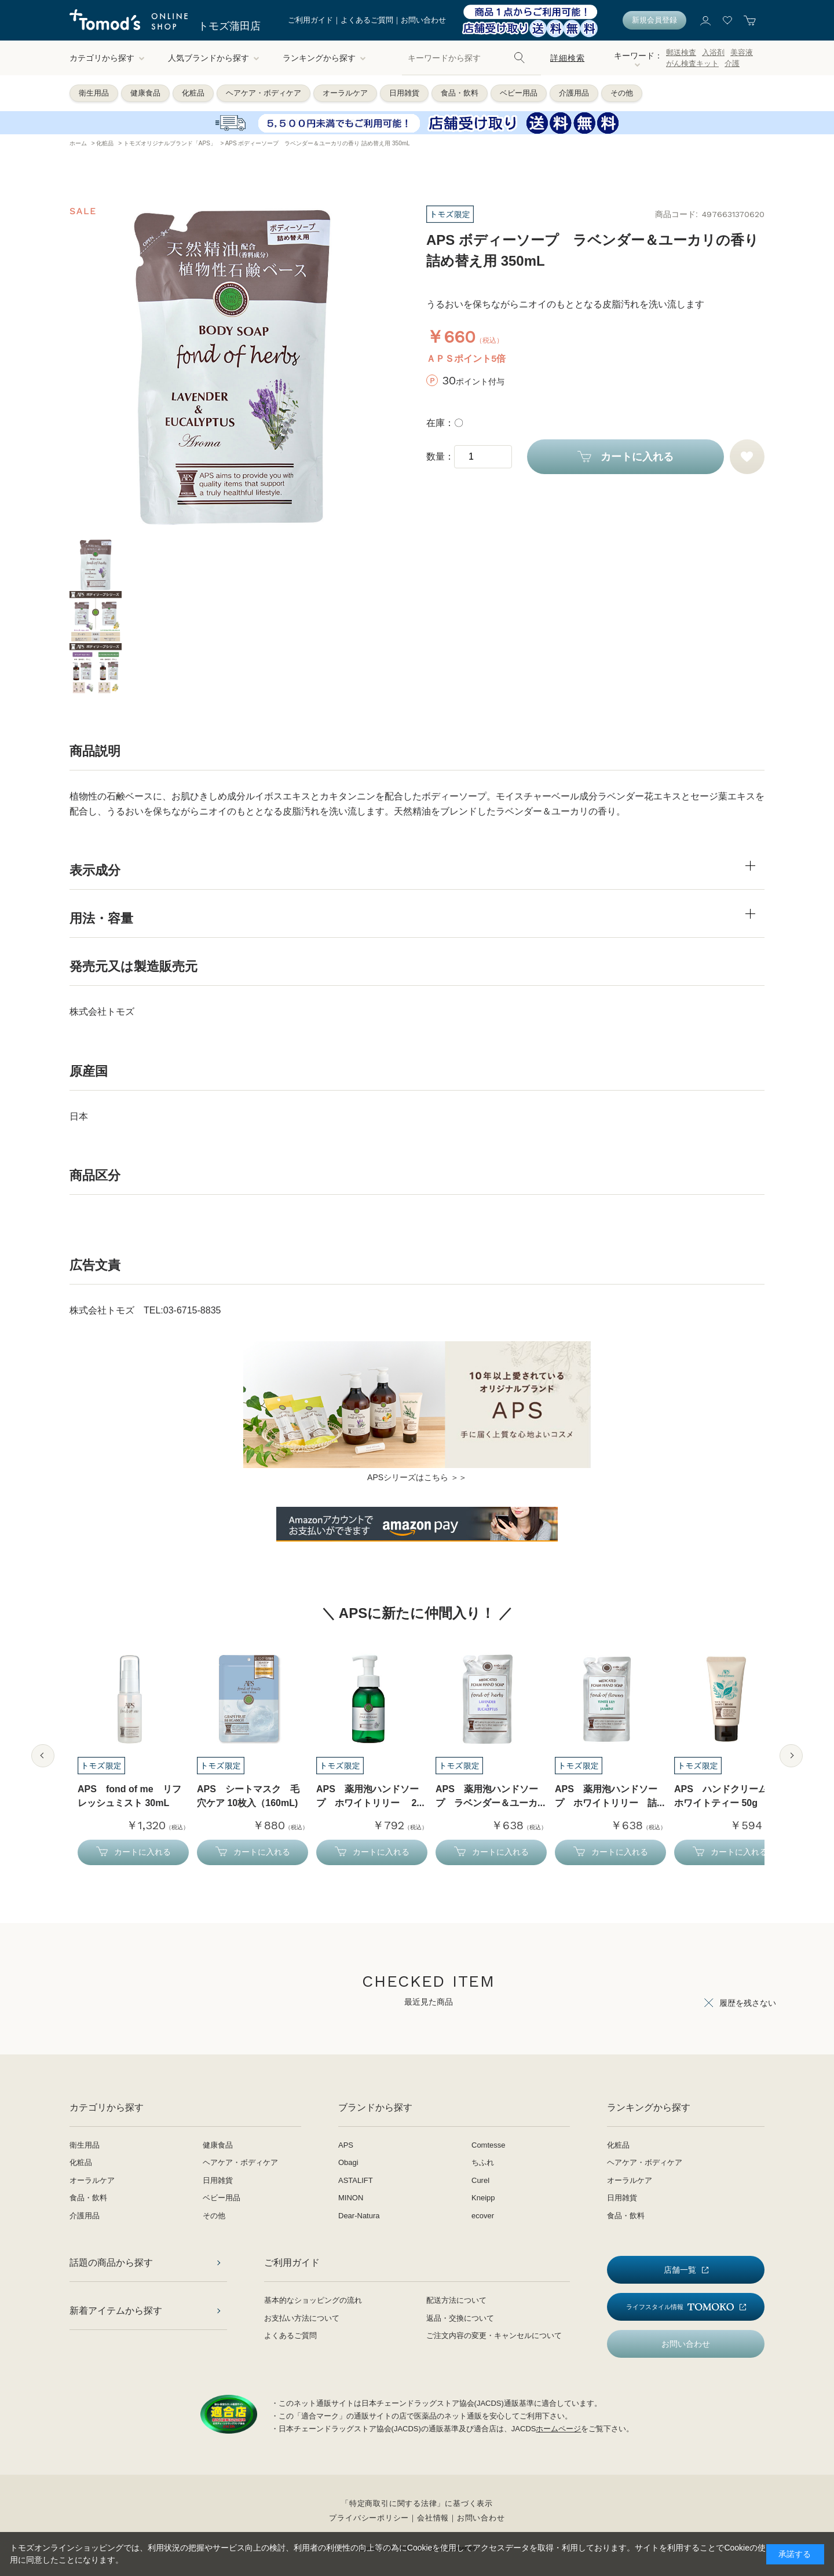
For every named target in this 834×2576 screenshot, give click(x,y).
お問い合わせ (423, 20)
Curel (480, 2180)
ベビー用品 (518, 93)
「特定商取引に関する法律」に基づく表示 (417, 2503)
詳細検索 (567, 58)
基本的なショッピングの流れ (313, 2300)
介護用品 (574, 93)
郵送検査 (681, 52)
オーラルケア (345, 93)
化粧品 (193, 93)
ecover (482, 2215)
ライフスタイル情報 (680, 2307)
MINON (350, 2197)
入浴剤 (713, 52)
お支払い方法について (301, 2318)
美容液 (741, 52)
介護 (732, 63)
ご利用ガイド (310, 20)
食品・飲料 (459, 93)
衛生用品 (94, 93)
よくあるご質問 (367, 20)
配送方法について (456, 2300)
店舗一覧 (680, 2269)
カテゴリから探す (107, 58)
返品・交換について (460, 2318)
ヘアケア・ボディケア (263, 93)
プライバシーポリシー (369, 2517)
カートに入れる (637, 457)
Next (791, 1755)
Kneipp (483, 2197)
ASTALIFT (355, 2180)
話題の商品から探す (111, 2262)
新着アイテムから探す (116, 2311)
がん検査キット (692, 63)
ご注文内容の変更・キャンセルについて (494, 2335)
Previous (42, 1755)
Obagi (348, 2162)
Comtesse (488, 2145)
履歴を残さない (747, 2003)
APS (345, 2145)
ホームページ (558, 2428)
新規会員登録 (654, 20)
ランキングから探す (324, 58)
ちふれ (482, 2162)
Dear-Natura (359, 2215)
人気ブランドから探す (213, 58)
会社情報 (433, 2517)
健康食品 (145, 93)
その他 (621, 93)
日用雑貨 (404, 93)
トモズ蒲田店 (229, 26)
